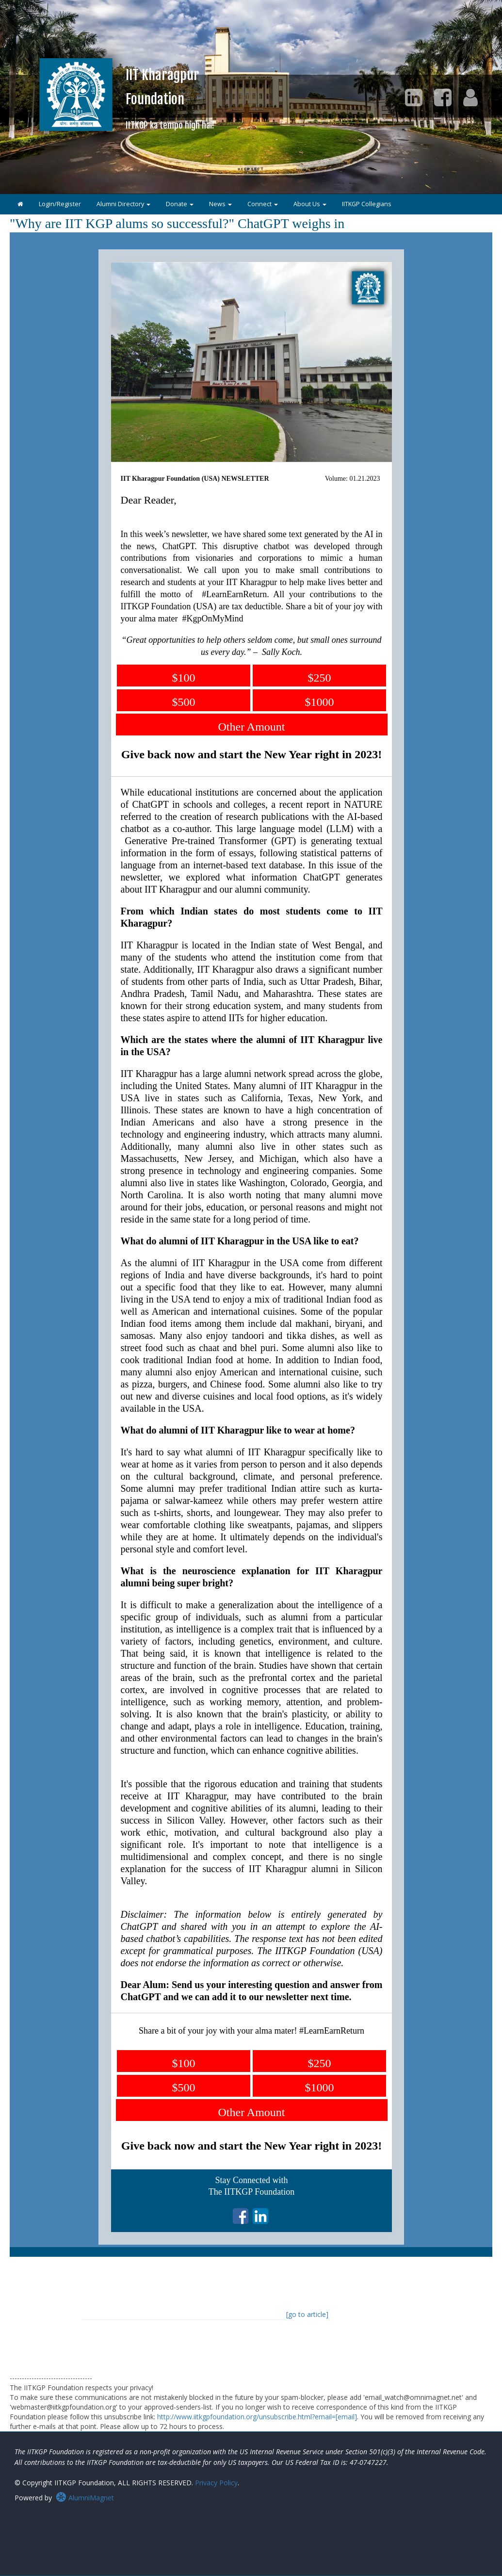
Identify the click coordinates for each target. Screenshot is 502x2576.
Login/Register (60, 204)
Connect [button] (262, 204)
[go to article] (307, 2314)
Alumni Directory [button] (123, 204)
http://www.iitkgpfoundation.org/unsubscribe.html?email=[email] (257, 2416)
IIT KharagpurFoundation (170, 98)
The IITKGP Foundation (251, 2192)
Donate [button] (180, 204)
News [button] (220, 204)
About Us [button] (309, 204)
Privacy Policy (216, 2482)
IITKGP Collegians (366, 204)
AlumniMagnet (85, 2497)
